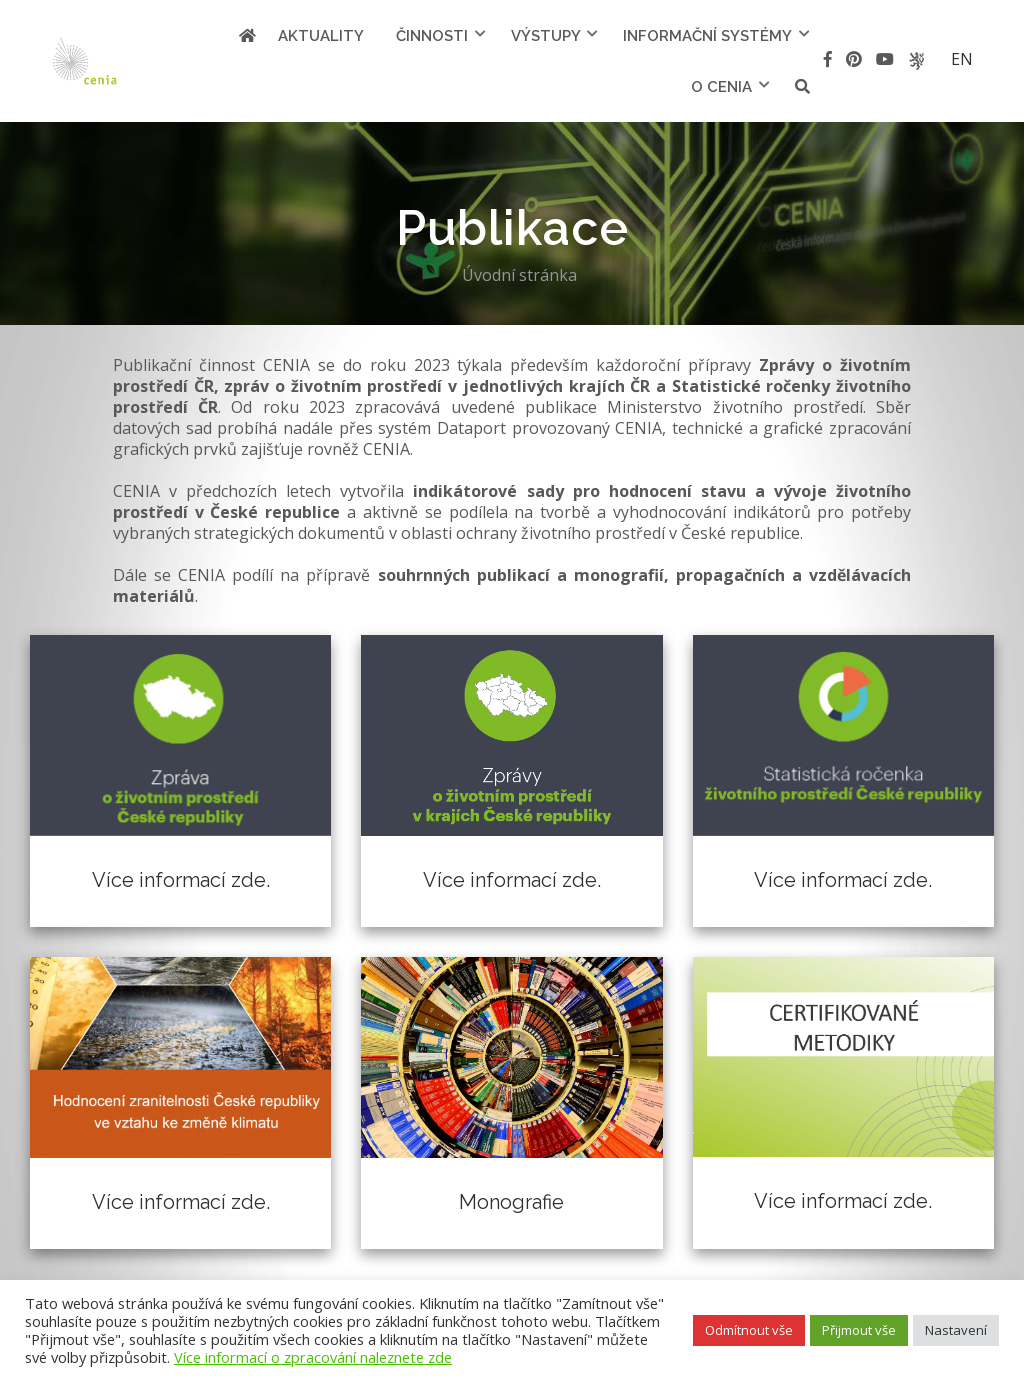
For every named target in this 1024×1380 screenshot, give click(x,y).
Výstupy (546, 36)
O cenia (721, 87)
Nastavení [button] (956, 1330)
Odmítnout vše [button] (749, 1330)
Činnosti (432, 36)
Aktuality (321, 36)
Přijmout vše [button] (859, 1330)
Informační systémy (707, 36)
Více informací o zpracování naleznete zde (313, 1357)
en (962, 59)
